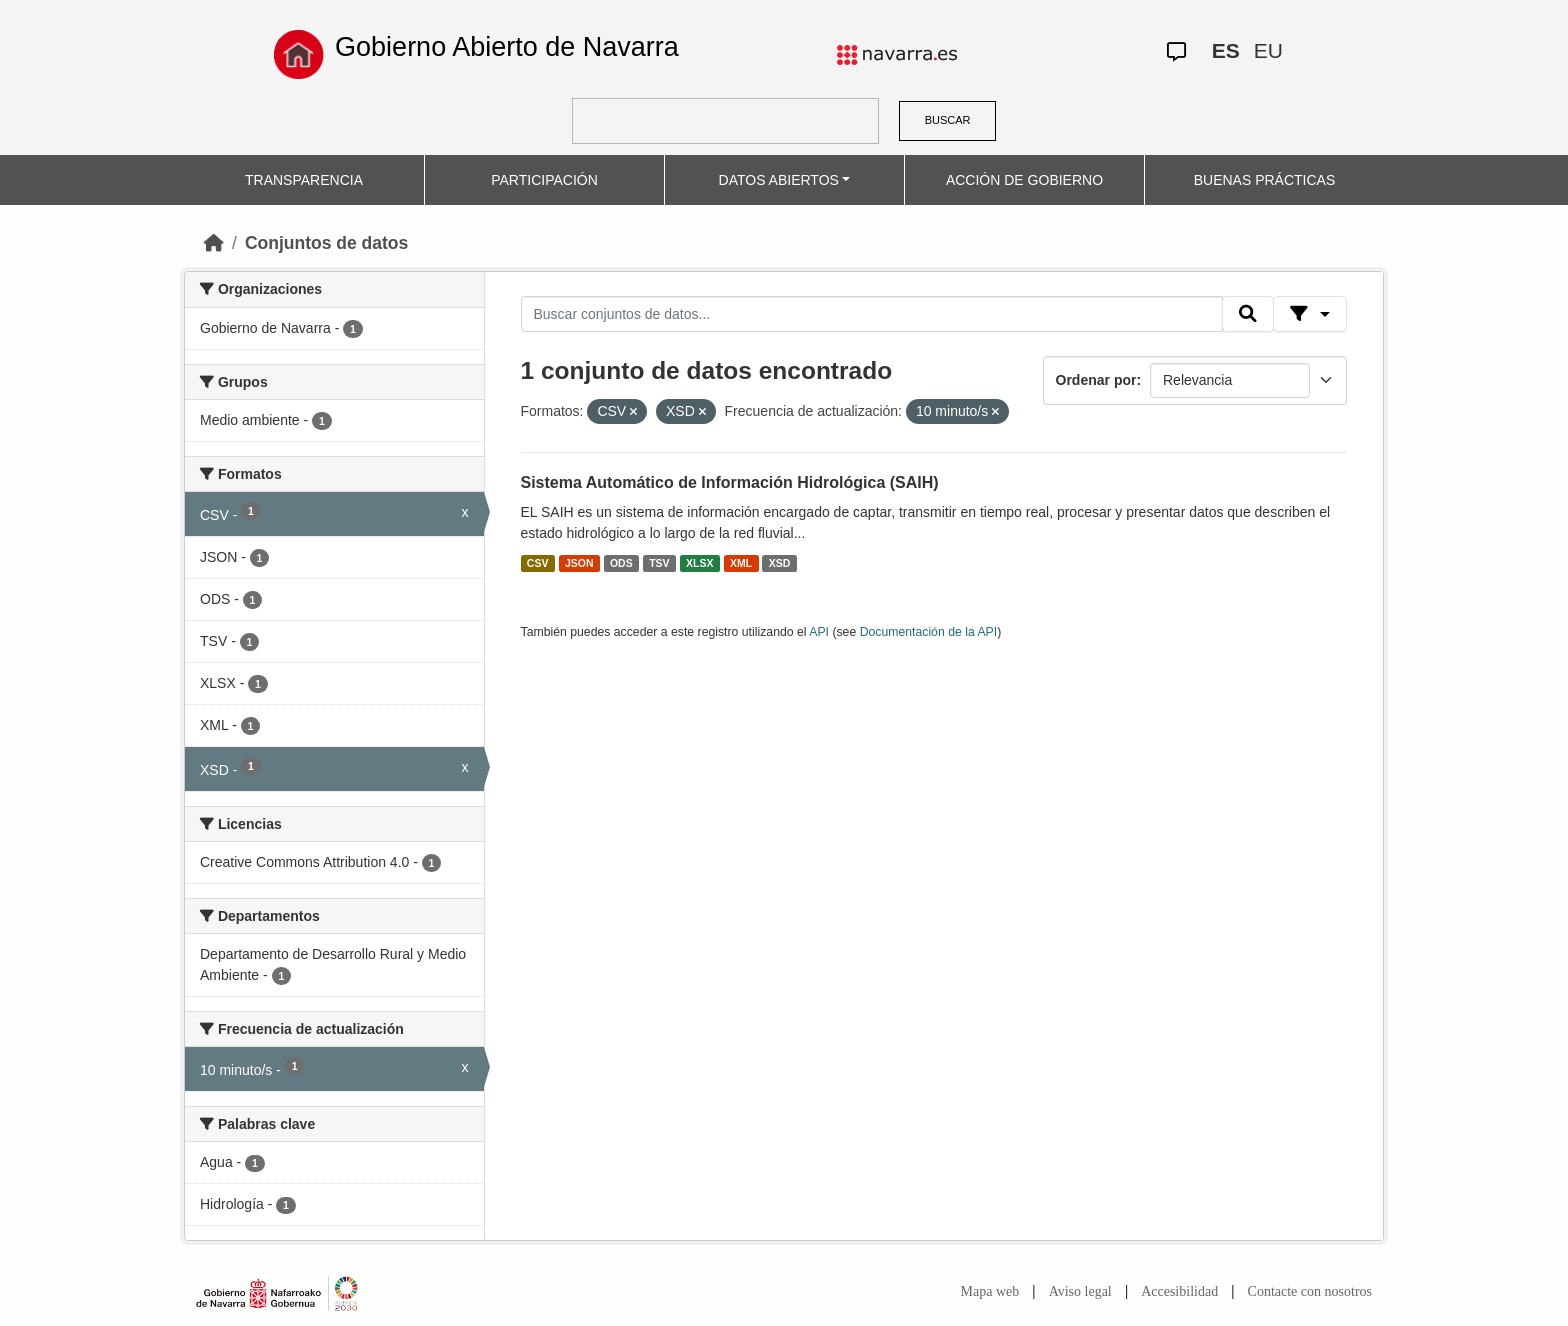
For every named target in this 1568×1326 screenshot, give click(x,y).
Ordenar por (1096, 380)
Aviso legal (1080, 1291)
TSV (659, 563)
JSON (579, 563)
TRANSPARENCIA (304, 180)
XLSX (699, 563)
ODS (621, 563)
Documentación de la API (929, 632)
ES (1226, 50)
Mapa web (990, 1291)
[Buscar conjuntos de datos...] (872, 314)
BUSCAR (948, 120)
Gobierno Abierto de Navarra (507, 47)
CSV (538, 563)
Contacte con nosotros (1310, 1291)
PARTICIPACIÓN (544, 180)
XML (741, 563)
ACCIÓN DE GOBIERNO (1024, 180)
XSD (780, 563)
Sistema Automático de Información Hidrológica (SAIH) (730, 482)
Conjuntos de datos (326, 243)
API (819, 632)
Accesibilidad (1179, 1291)
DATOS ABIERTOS (779, 180)
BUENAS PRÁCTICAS (1265, 180)
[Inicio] (214, 243)
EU (1268, 50)
